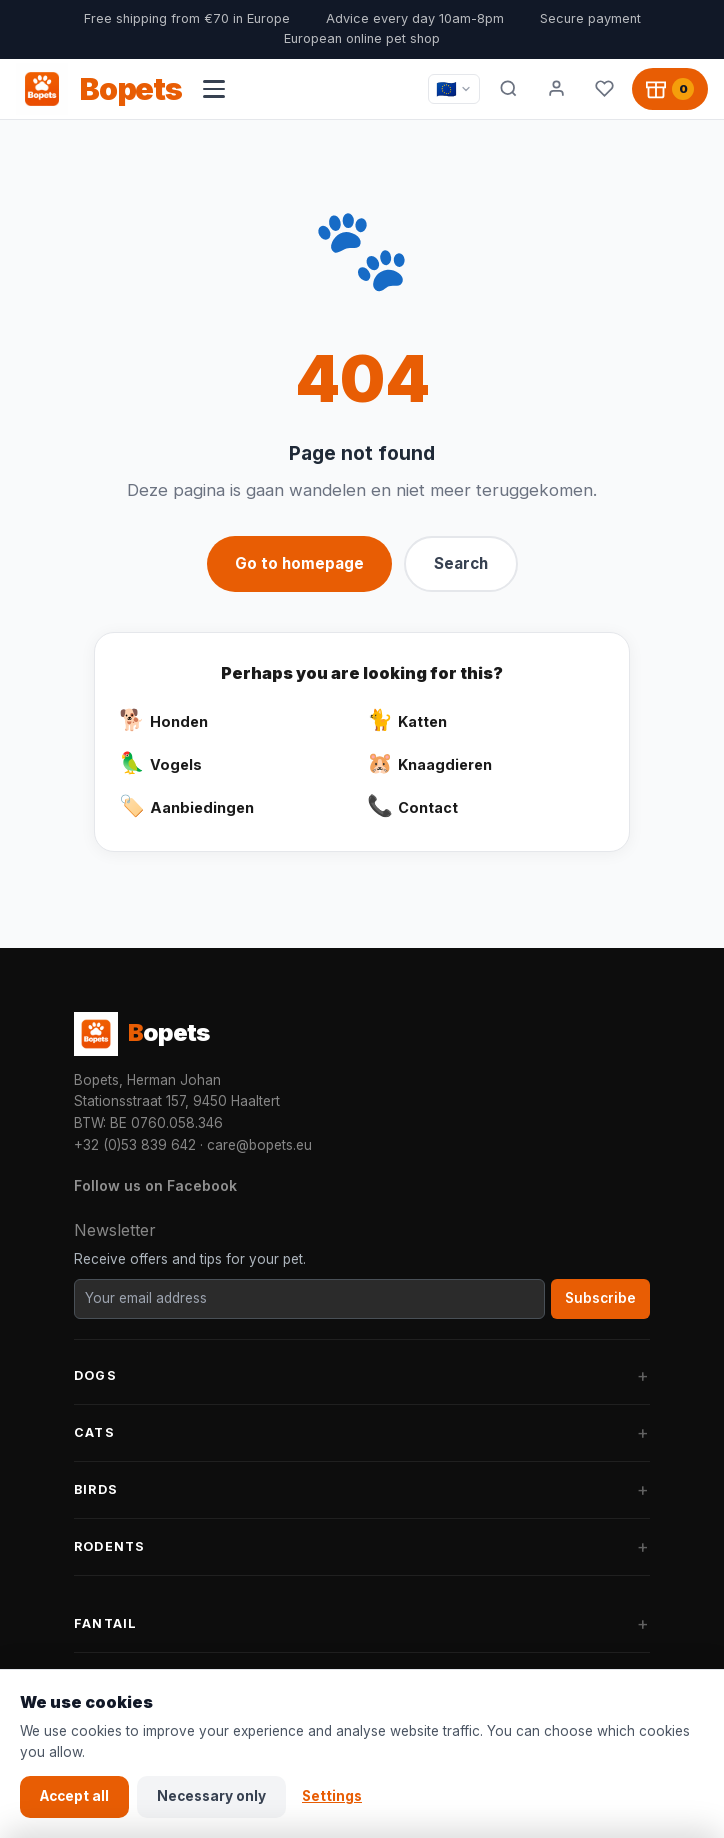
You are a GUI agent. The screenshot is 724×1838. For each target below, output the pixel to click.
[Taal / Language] (454, 89)
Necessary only (211, 1796)
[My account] (556, 89)
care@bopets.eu (259, 1145)
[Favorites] (604, 89)
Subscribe (600, 1298)
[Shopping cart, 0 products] (670, 89)
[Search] (508, 89)
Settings (332, 1796)
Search (461, 563)
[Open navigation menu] (214, 89)
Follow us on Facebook (155, 1185)
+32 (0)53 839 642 (135, 1145)
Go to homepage (299, 563)
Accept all (74, 1796)
